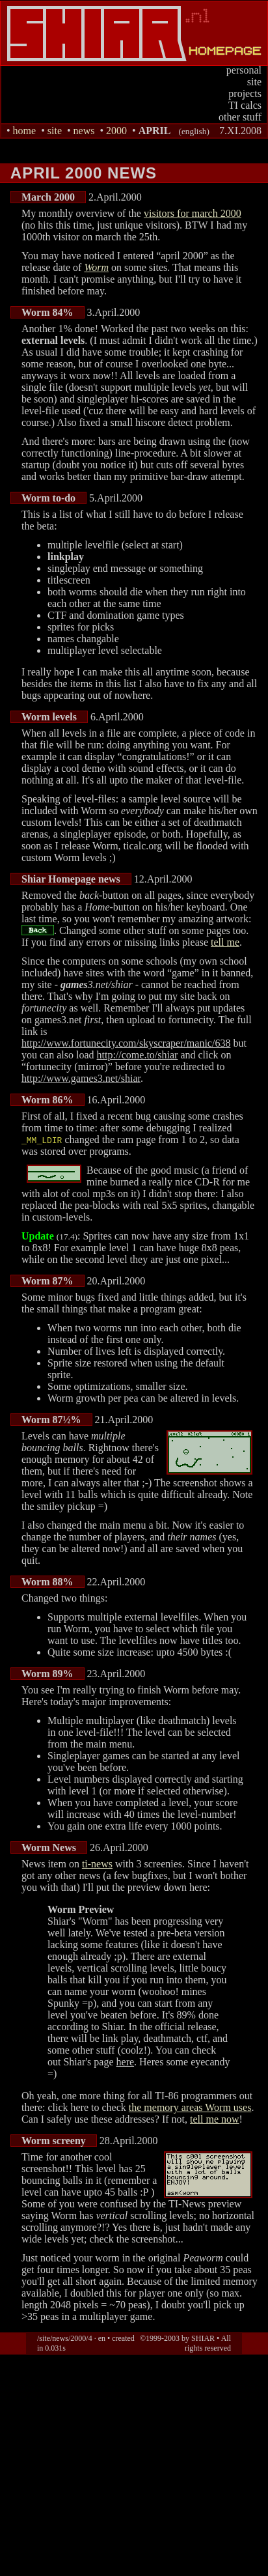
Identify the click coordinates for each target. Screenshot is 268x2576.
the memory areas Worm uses (190, 2107)
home (24, 130)
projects (244, 93)
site (254, 81)
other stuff (240, 116)
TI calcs (244, 105)
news (84, 130)
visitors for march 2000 (192, 213)
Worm (96, 267)
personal (243, 70)
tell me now (214, 2119)
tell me (225, 942)
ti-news (97, 1863)
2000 (116, 130)
